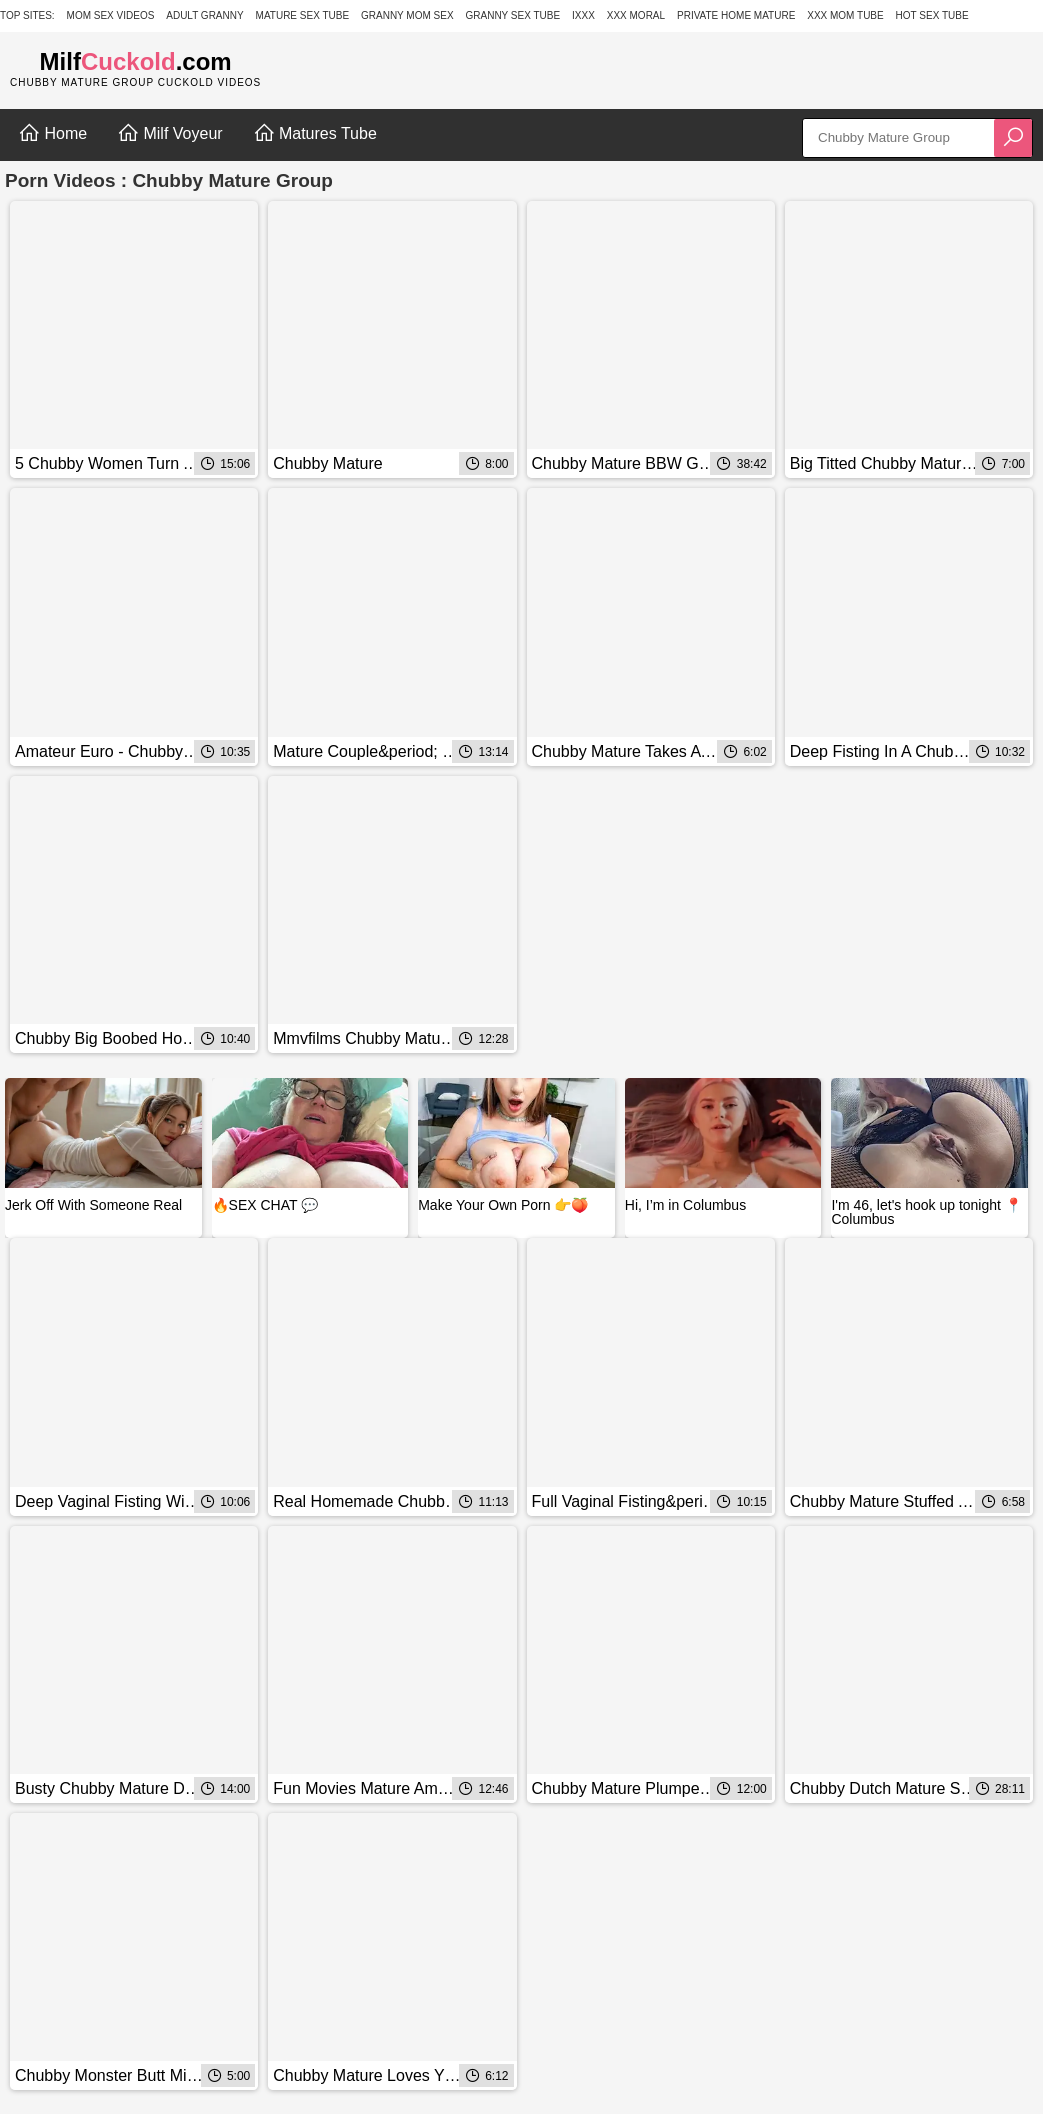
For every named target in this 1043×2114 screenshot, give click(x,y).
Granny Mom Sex (407, 15)
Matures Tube (315, 133)
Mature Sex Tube (303, 15)
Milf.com (136, 61)
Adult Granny (204, 15)
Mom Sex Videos (111, 15)
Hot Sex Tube (932, 15)
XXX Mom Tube (845, 15)
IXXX (583, 15)
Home (52, 133)
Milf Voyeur (170, 133)
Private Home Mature (736, 15)
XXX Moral (636, 15)
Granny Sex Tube (512, 15)
